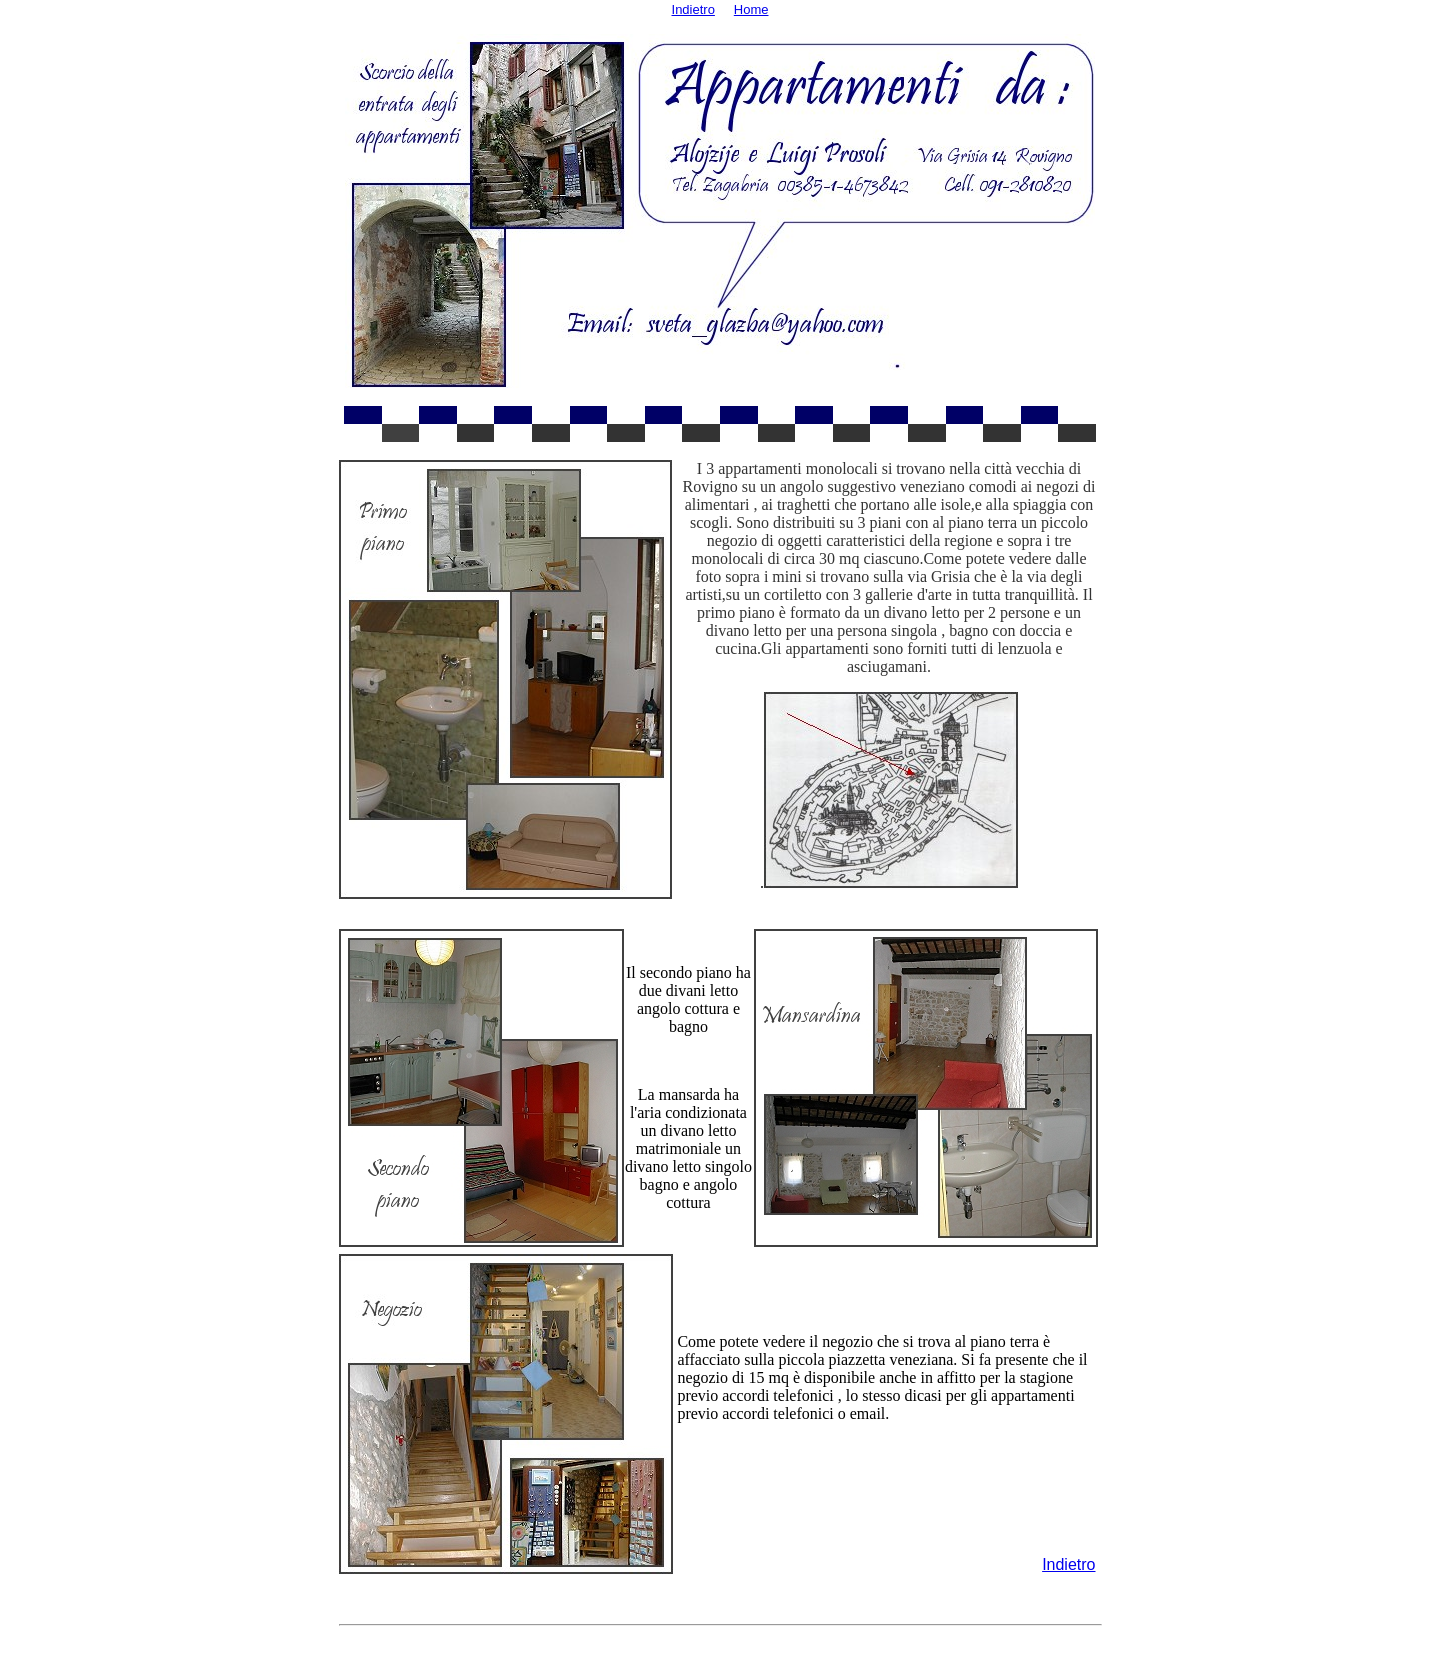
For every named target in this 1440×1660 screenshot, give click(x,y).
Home (751, 9)
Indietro (1068, 1564)
